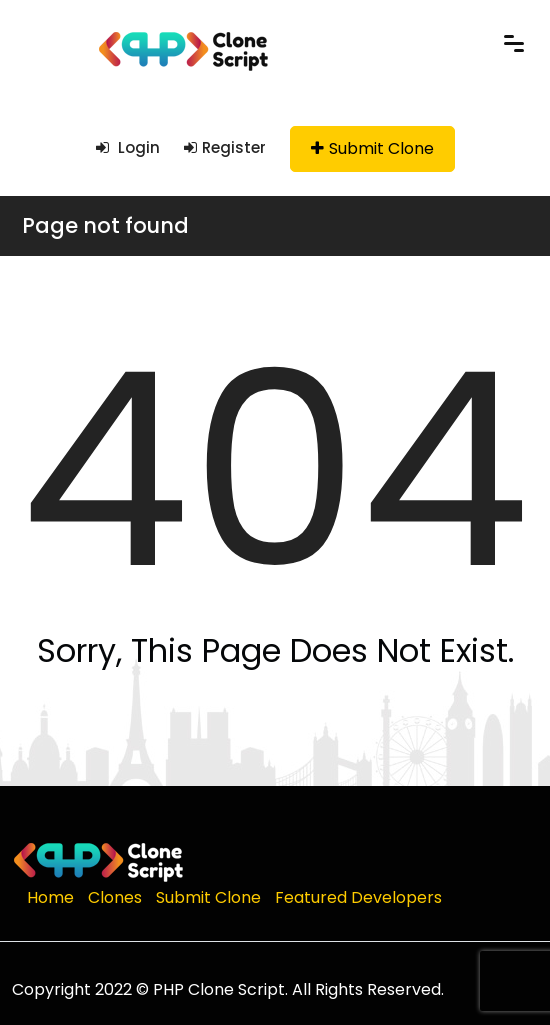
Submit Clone (372, 148)
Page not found (105, 225)
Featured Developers (358, 897)
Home (50, 897)
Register (225, 147)
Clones (115, 897)
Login (128, 147)
